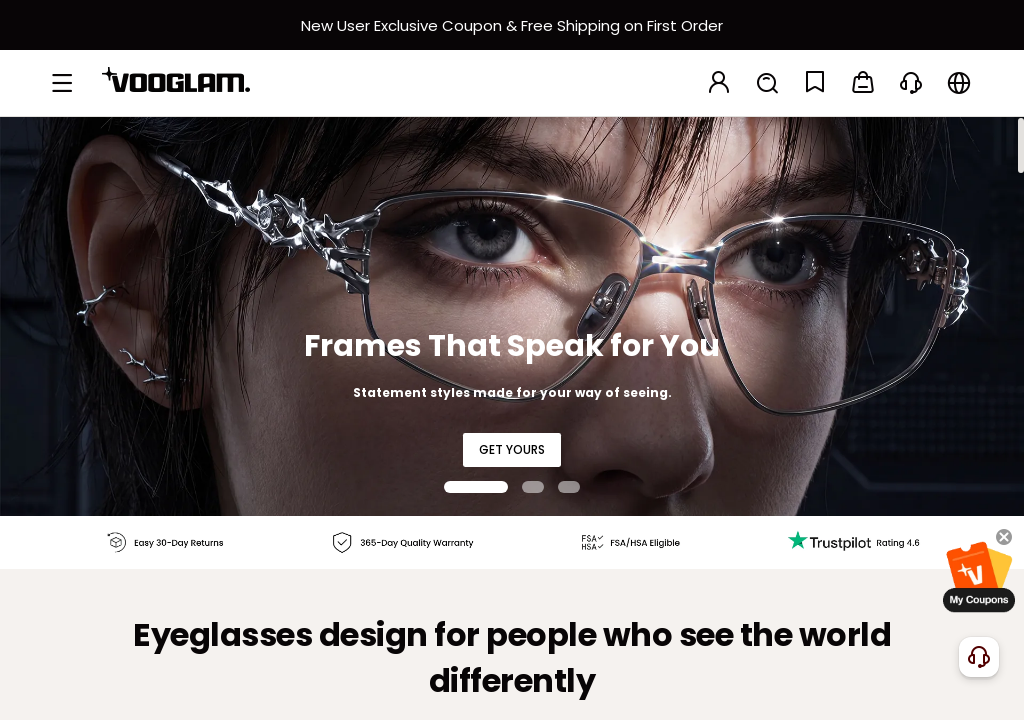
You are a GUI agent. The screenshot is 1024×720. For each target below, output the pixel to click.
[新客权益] (512, 25)
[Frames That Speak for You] (512, 316)
